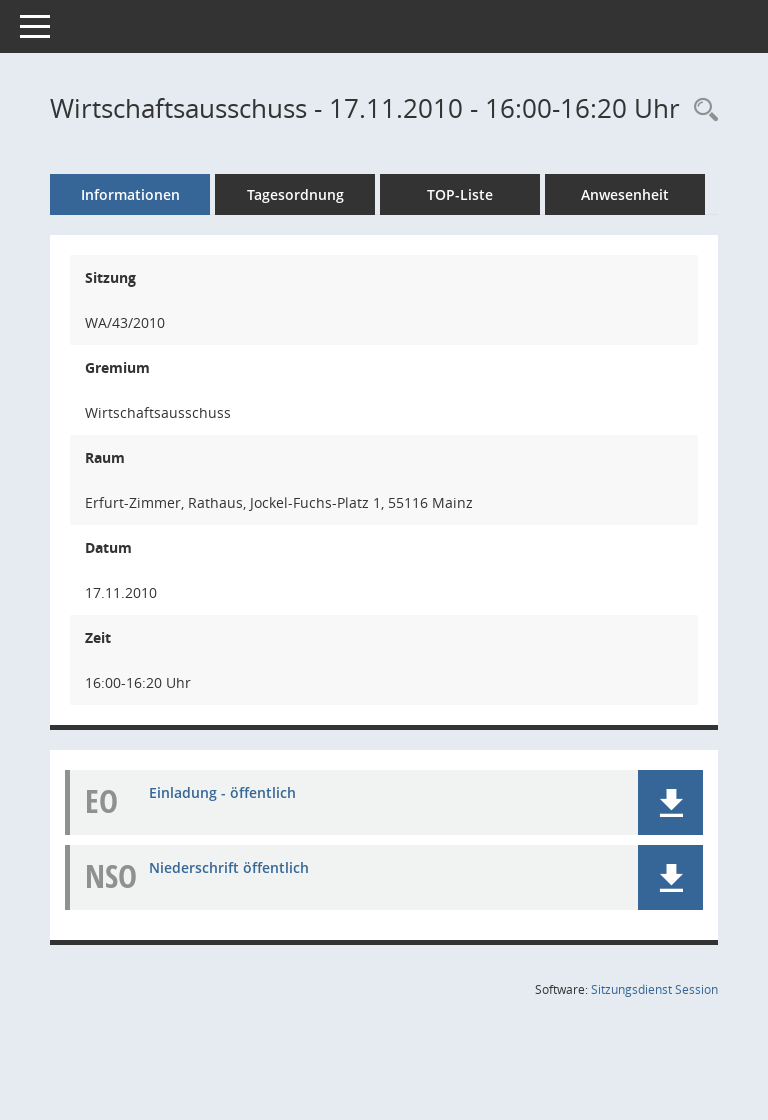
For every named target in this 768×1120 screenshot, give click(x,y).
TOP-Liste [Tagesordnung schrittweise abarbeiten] (460, 194)
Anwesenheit (625, 194)
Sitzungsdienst (654, 989)
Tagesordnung (295, 194)
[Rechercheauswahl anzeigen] (701, 110)
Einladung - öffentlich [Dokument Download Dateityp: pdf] (222, 792)
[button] (670, 802)
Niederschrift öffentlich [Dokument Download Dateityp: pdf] (229, 867)
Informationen (130, 194)
